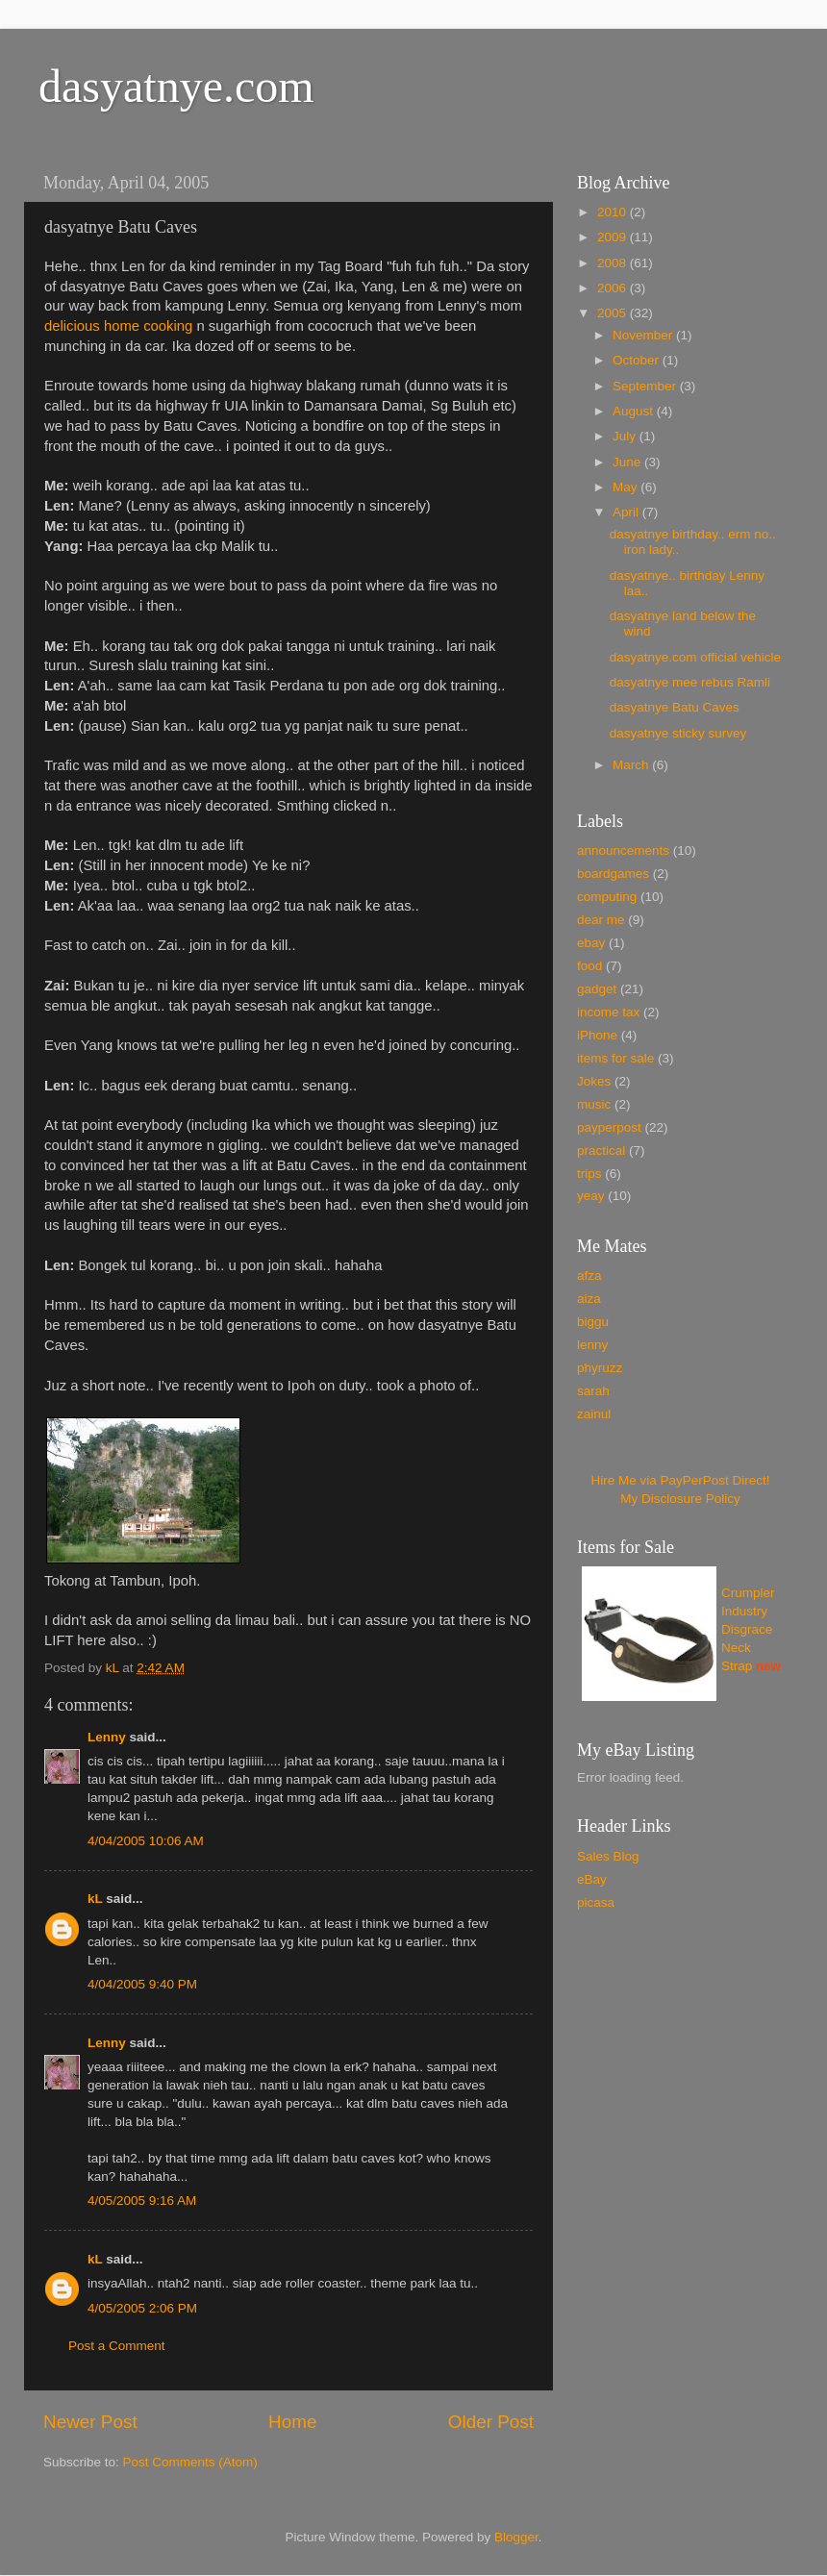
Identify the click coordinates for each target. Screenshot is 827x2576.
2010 (613, 212)
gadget (596, 989)
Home (292, 2422)
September (646, 386)
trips (589, 1173)
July (626, 436)
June (628, 462)
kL (95, 1898)
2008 (613, 263)
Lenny (107, 1737)
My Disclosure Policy (680, 1498)
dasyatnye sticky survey (678, 733)
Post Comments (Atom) (190, 2462)
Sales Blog (608, 1856)
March (632, 765)
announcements (623, 850)
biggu (593, 1321)
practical (601, 1150)
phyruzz (599, 1368)
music (594, 1104)
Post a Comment (116, 2345)
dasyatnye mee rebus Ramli (690, 682)
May (626, 487)
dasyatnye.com (176, 86)
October (638, 360)
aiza (589, 1298)
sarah (593, 1391)
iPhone (597, 1035)
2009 (613, 237)
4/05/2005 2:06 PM (142, 2308)
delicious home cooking (118, 326)
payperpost (609, 1127)
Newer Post (90, 2422)
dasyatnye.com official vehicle (695, 657)
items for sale (615, 1058)
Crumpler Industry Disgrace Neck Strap (748, 1629)
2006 (613, 288)
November (644, 335)
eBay (592, 1879)
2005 (613, 313)
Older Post (491, 2422)
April (627, 512)
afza (589, 1275)
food (589, 966)
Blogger (516, 2537)
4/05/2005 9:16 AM (142, 2200)
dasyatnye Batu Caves (674, 707)
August (635, 411)
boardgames (613, 873)
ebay (591, 943)
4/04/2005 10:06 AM (146, 1841)
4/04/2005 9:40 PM (142, 1984)
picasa (595, 1902)
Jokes (594, 1081)
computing (607, 896)
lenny (592, 1345)
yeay (591, 1195)
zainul (594, 1414)
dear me (601, 920)
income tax (608, 1012)
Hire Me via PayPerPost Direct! (679, 1480)
